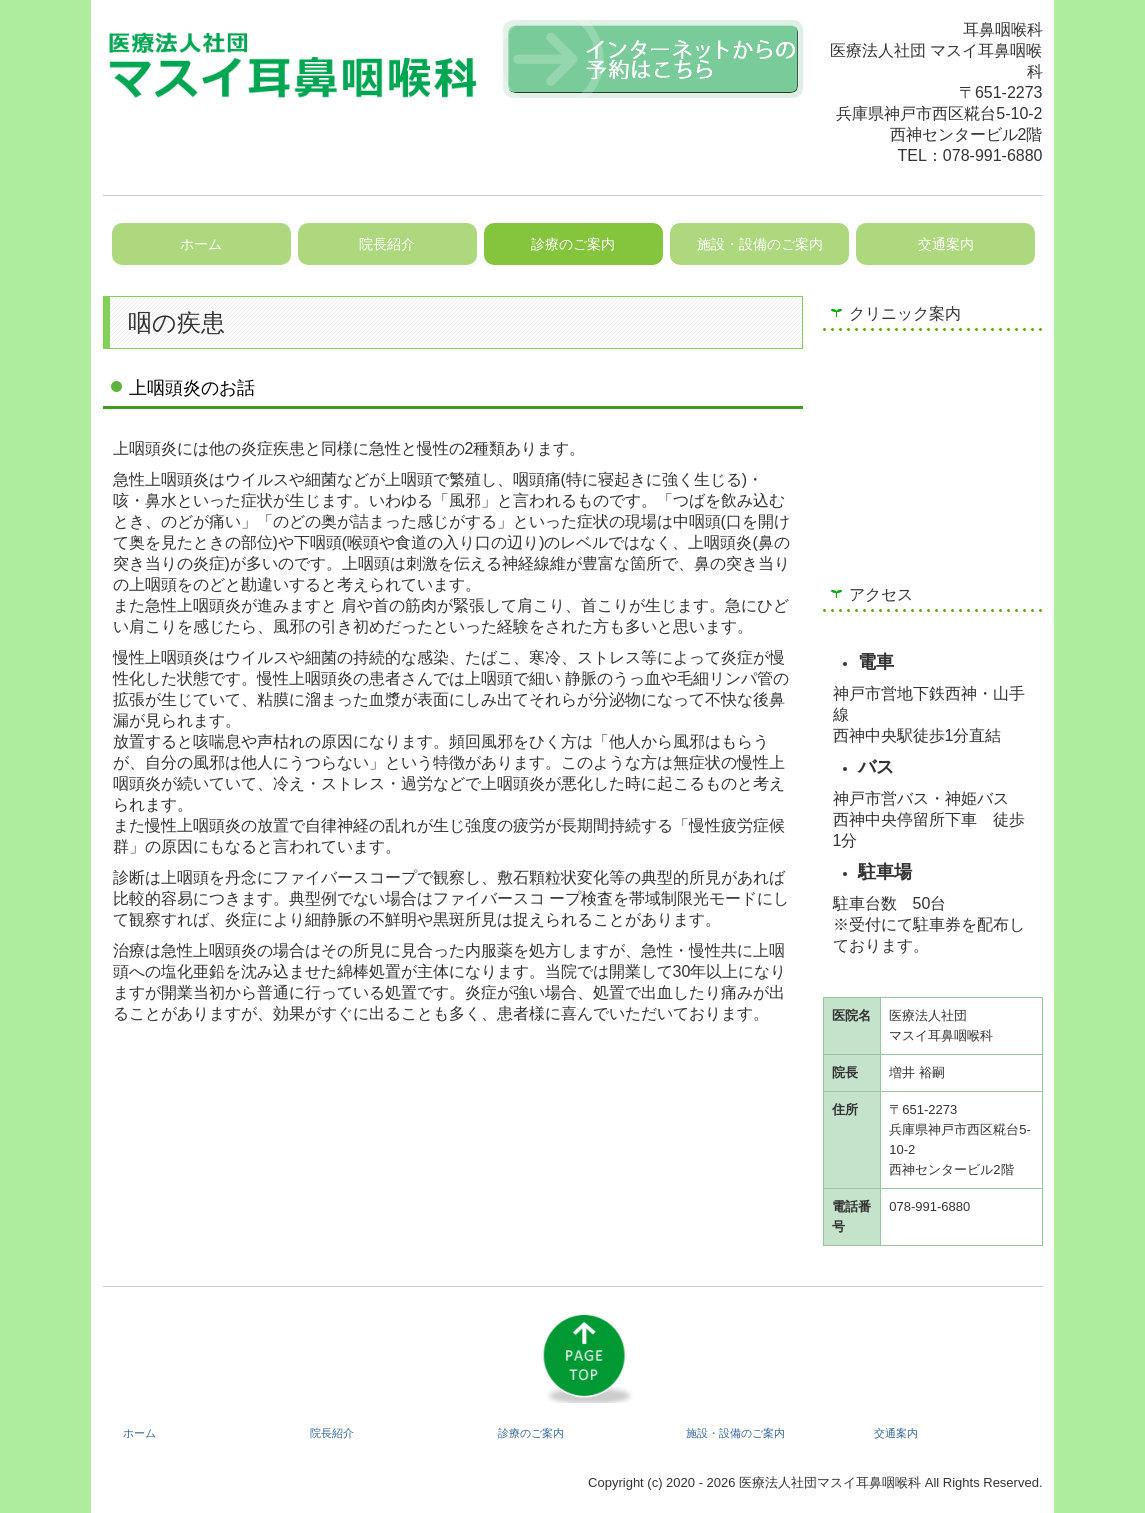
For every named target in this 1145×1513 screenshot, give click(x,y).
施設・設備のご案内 (760, 244)
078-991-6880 (993, 155)
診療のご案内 (573, 244)
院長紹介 (387, 244)
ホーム (201, 244)
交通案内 (946, 244)
